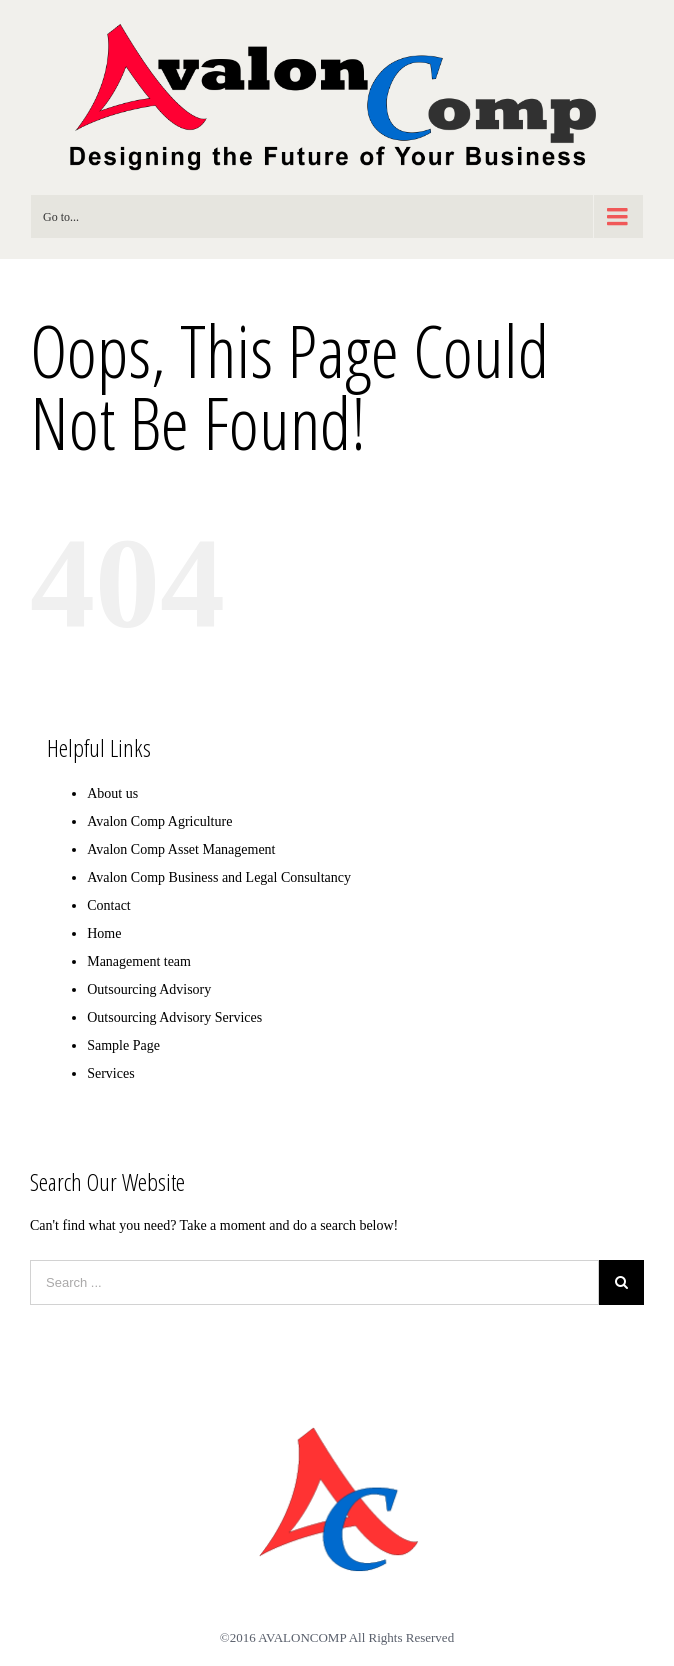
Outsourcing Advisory (149, 989)
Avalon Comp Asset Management (181, 849)
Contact (109, 905)
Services (110, 1073)
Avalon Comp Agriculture (159, 821)
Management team (139, 961)
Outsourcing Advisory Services (174, 1017)
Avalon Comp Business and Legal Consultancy (219, 877)
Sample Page (123, 1045)
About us (112, 793)
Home (104, 933)
